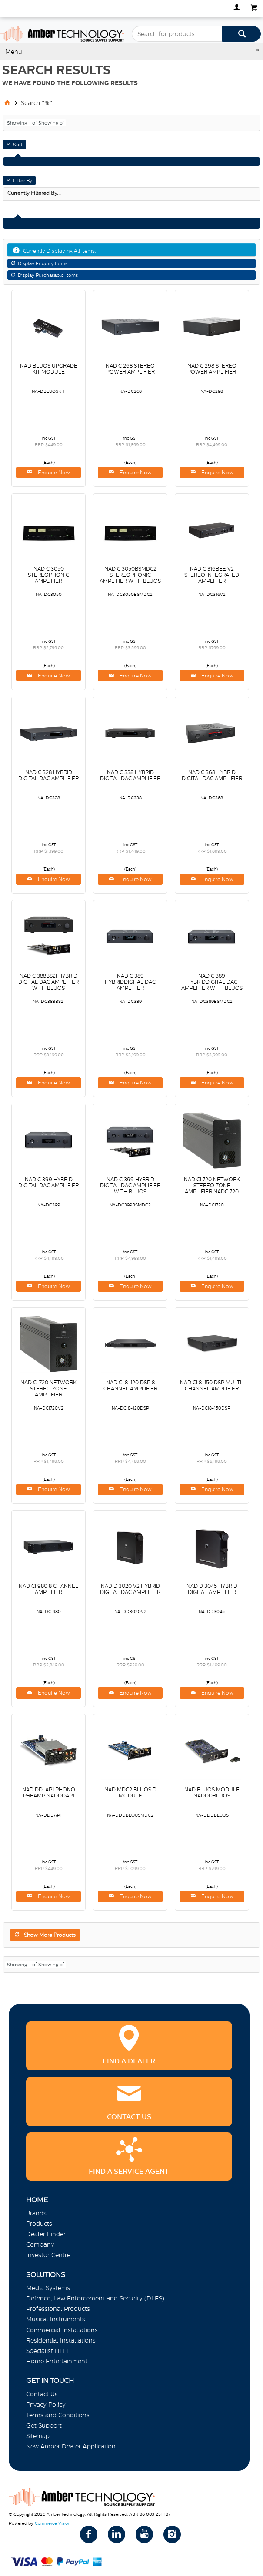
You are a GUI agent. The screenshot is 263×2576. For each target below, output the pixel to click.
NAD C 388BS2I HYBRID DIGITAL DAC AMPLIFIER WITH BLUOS (48, 982)
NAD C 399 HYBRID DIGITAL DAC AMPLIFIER (48, 1182)
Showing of (51, 122)
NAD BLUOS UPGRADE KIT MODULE (48, 369)
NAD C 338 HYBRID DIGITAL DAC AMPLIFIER (130, 775)
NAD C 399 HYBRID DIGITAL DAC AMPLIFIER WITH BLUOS (130, 1185)
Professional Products (58, 2308)
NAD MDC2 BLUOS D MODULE (130, 1793)
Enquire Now (53, 473)
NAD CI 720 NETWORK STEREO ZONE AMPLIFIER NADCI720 (212, 1185)
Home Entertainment (56, 2361)
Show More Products (50, 1935)
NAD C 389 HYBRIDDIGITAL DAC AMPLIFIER (130, 982)
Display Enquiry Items (42, 263)
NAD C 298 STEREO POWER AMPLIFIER (211, 369)
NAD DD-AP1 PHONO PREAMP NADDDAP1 (48, 1793)
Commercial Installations (62, 2329)
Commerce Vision (52, 2523)
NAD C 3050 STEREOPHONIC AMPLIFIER (48, 575)
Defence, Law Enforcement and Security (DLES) (95, 2298)
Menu (13, 51)
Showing (22, 122)
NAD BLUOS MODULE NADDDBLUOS (212, 1793)
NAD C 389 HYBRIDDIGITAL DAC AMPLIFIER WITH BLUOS (212, 982)
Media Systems (48, 2287)
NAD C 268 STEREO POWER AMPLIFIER (130, 369)
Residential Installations (61, 2340)
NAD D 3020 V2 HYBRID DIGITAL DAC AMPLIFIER (130, 1589)
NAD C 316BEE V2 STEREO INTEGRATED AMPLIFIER (211, 575)
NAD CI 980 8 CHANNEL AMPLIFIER (48, 1589)
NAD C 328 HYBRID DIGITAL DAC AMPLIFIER (48, 775)
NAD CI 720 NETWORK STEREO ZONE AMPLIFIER (48, 1389)
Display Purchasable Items (48, 275)
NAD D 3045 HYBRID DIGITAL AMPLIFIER (211, 1589)
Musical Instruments (55, 2319)
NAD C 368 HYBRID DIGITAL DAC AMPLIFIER (212, 775)
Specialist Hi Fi (47, 2350)
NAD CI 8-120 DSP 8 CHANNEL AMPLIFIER (130, 1386)
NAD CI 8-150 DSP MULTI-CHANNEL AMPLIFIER (212, 1386)
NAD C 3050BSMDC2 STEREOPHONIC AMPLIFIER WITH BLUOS (130, 575)
